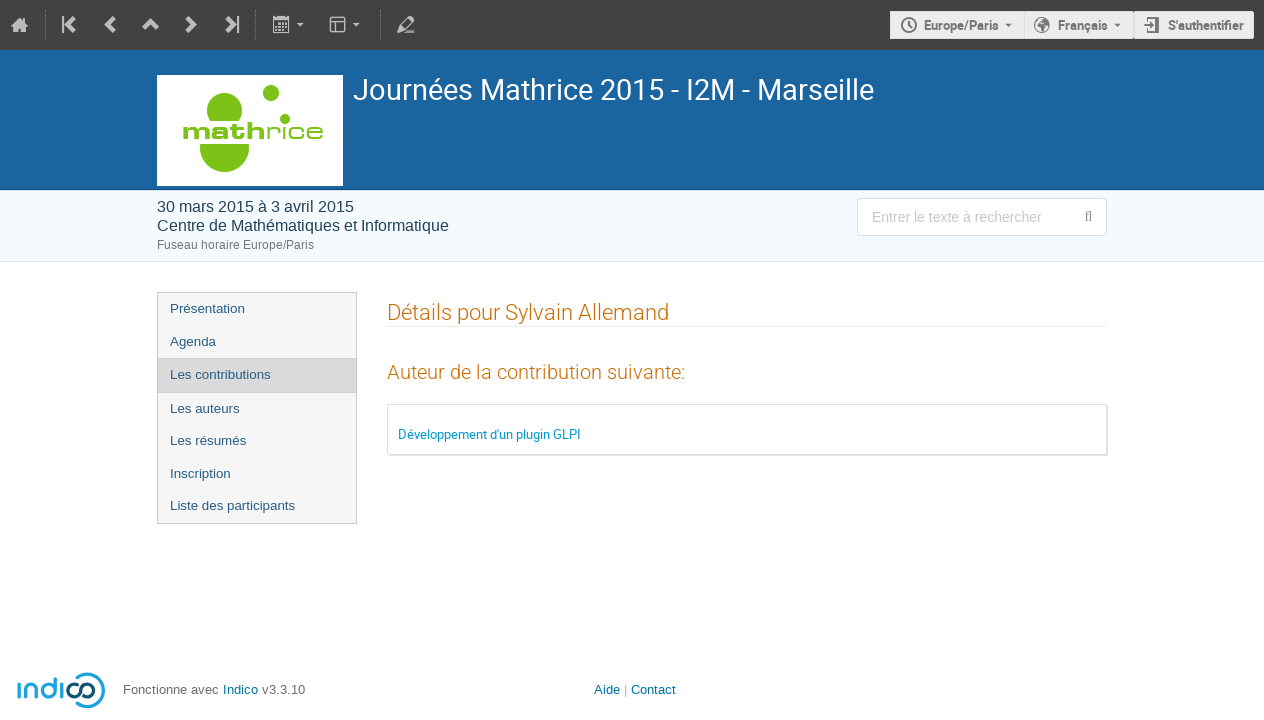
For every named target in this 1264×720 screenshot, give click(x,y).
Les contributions (220, 374)
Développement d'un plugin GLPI (489, 434)
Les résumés (208, 440)
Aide (607, 689)
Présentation (207, 308)
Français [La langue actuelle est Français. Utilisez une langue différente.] (1083, 25)
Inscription (200, 473)
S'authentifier (1206, 25)
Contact (653, 689)
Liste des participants (232, 505)
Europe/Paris (961, 25)
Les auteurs (205, 408)
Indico (240, 689)
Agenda (193, 341)
